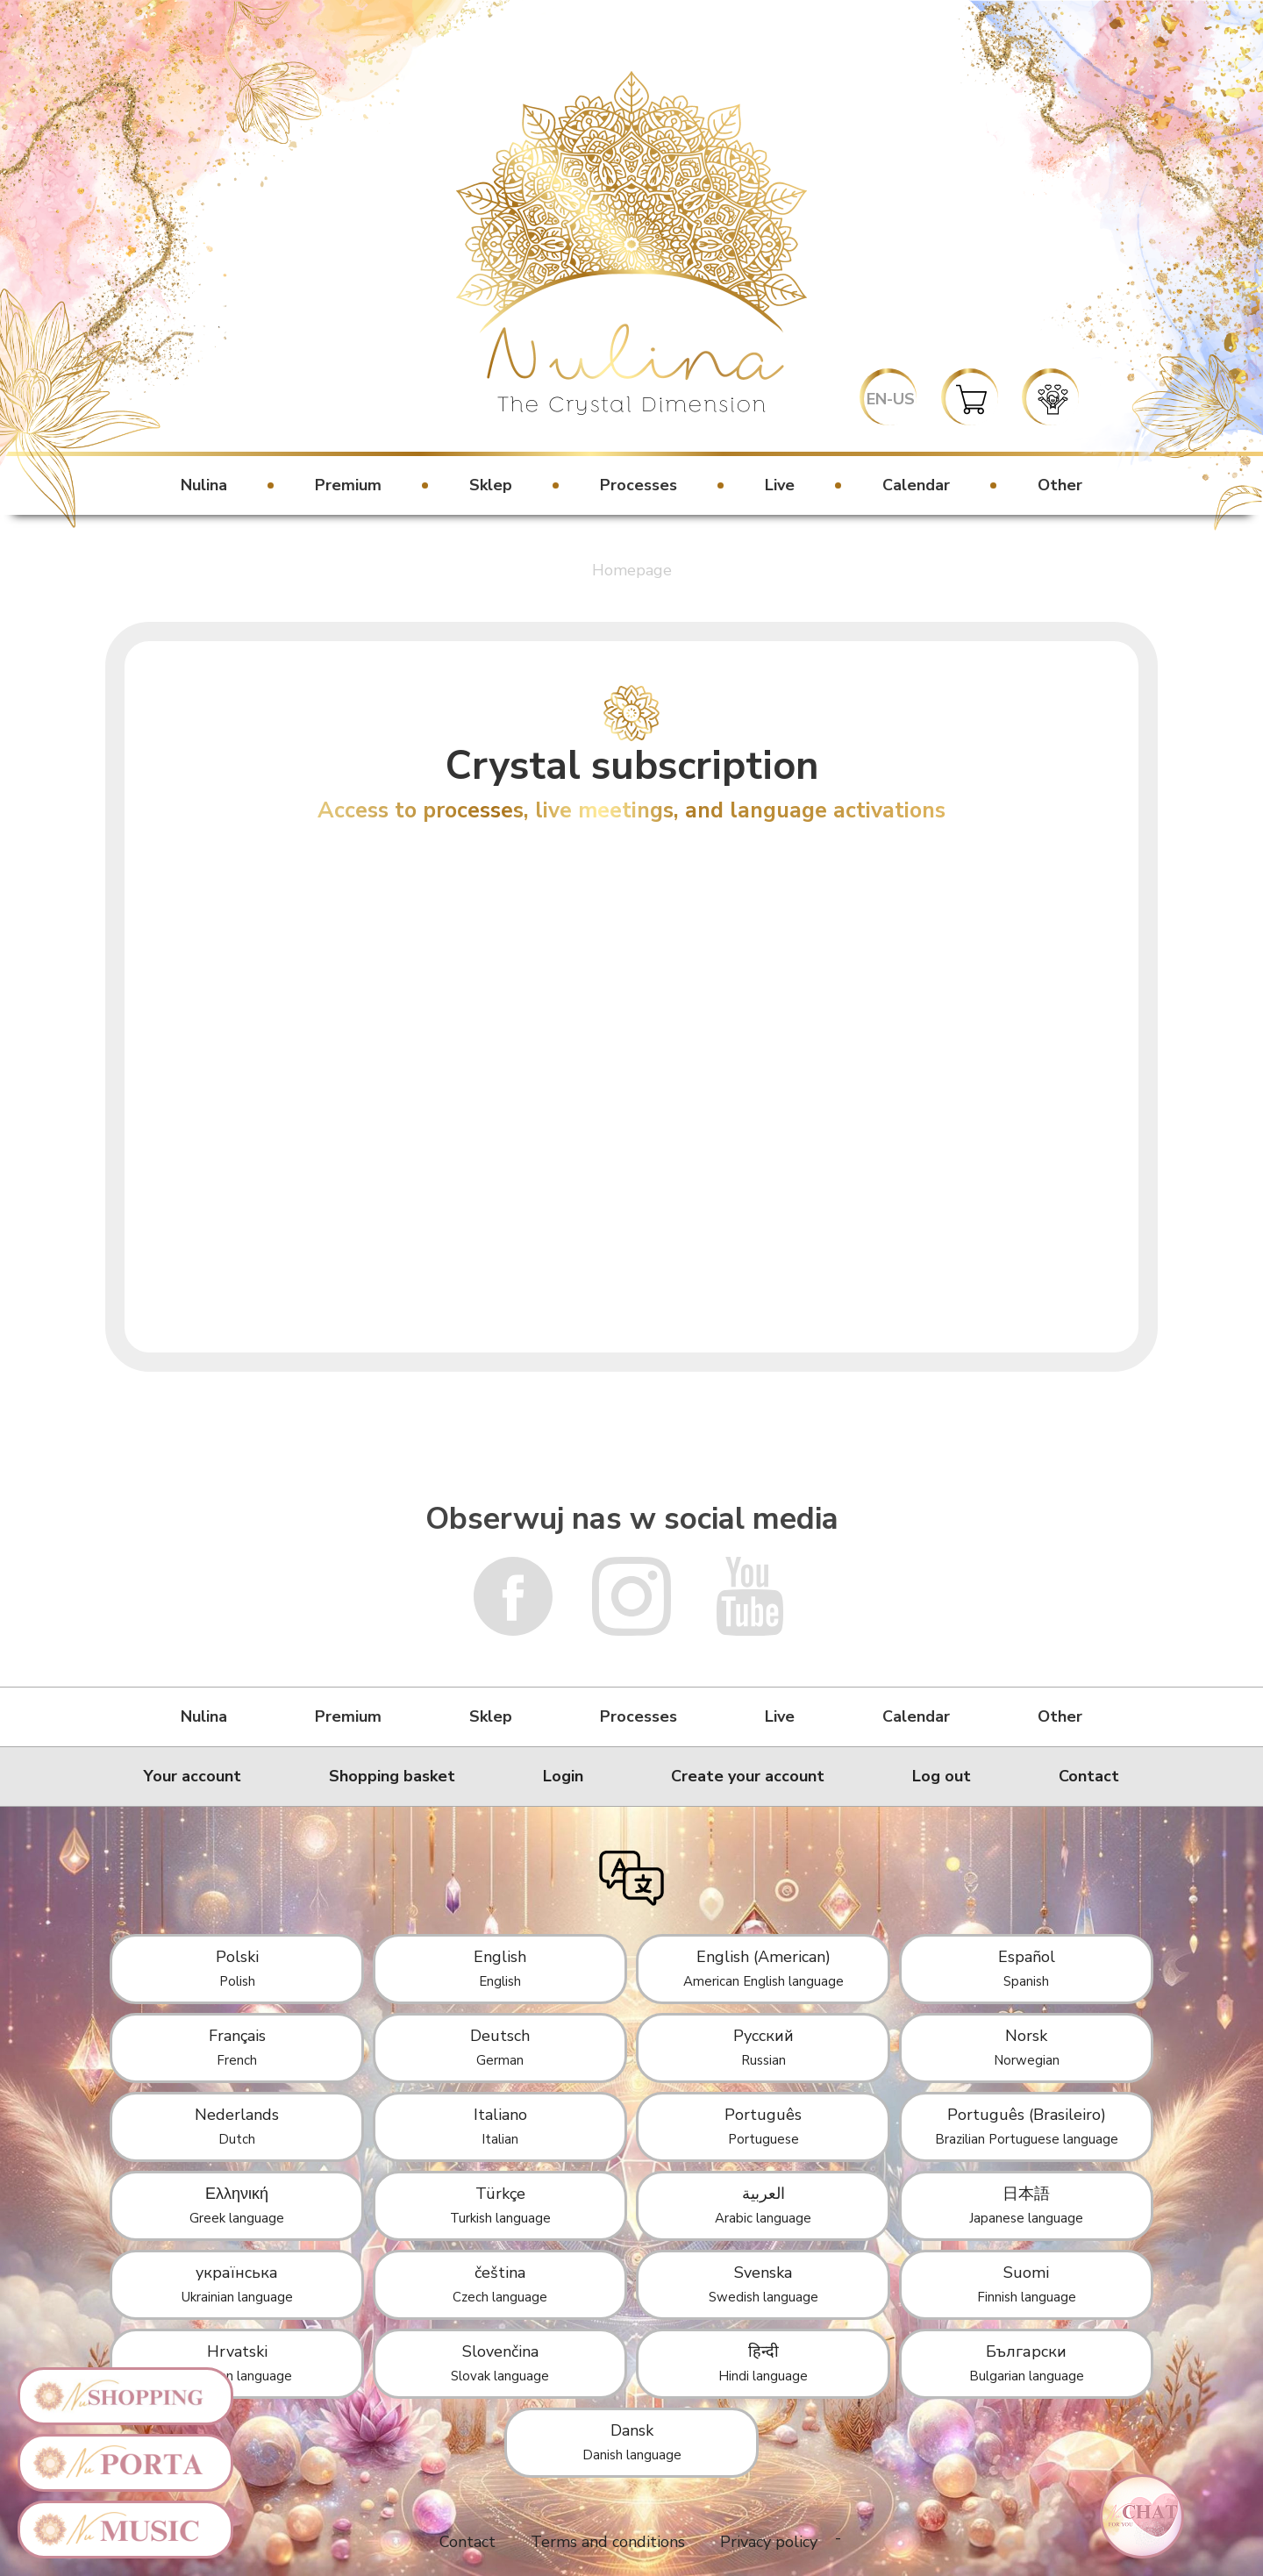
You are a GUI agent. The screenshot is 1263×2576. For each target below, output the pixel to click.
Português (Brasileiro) (1026, 2126)
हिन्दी (763, 2363)
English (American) (763, 1968)
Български (1026, 2363)
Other (1060, 485)
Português (763, 2126)
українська (237, 2284)
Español (1026, 1968)
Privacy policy (768, 2541)
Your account (192, 1776)
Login (563, 1776)
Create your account (747, 1776)
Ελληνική (236, 2205)
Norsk (1027, 2047)
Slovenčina (500, 2363)
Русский (763, 2047)
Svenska (763, 2284)
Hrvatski (237, 2363)
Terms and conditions (608, 2541)
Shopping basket (392, 1776)
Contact (1089, 1776)
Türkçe (500, 2205)
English (500, 1968)
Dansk (631, 2442)
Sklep (490, 485)
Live (780, 485)
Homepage (632, 570)
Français (237, 2047)
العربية (763, 2205)
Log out (941, 1776)
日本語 (1026, 2205)
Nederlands (237, 2126)
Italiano (500, 2126)
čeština (500, 2284)
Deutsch (500, 2047)
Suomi (1026, 2284)
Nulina (204, 485)
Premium (348, 485)
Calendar (916, 485)
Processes (638, 485)
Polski (237, 1968)
